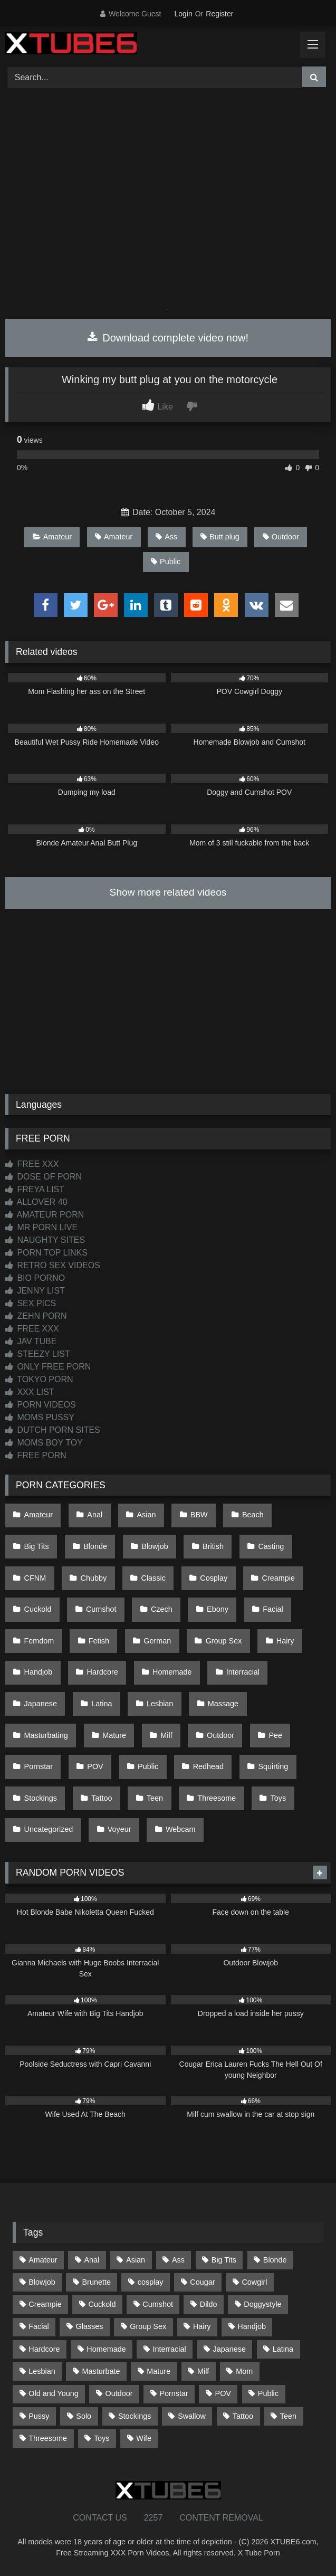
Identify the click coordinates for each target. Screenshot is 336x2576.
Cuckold (38, 1609)
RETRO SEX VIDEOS (52, 1265)
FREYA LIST (34, 1189)
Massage (223, 1703)
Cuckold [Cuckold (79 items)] (102, 2304)
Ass (166, 537)
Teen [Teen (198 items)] (288, 2416)
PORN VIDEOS (40, 1404)
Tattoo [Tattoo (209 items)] (243, 2416)
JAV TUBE (30, 1341)
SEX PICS (30, 1303)
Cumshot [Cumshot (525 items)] (157, 2304)
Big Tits (36, 1546)
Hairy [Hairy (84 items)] (202, 2326)
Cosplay (213, 1578)
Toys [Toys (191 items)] (102, 2438)
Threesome (216, 1798)
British (213, 1546)
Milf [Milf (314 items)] (203, 2371)
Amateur (52, 537)
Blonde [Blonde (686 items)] (275, 2260)
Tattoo (101, 1798)
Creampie (278, 1578)
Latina (101, 1703)
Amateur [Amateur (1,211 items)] (42, 2260)
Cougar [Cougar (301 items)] (202, 2282)
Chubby (94, 1578)
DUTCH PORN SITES (52, 1429)
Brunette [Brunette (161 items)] (96, 2282)
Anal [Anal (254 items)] (91, 2260)
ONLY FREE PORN (48, 1366)
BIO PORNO (35, 1277)
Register (219, 13)
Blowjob (154, 1546)
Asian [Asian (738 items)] (135, 2260)
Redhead (208, 1766)
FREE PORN (35, 1455)
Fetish (99, 1641)
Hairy (285, 1641)
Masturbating (46, 1735)
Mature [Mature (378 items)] (158, 2371)
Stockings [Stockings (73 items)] (134, 2416)
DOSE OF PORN (43, 1176)
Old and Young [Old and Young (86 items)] (53, 2393)
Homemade (171, 1672)
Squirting (273, 1766)
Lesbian (160, 1703)
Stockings (40, 1798)
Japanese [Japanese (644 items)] (229, 2349)
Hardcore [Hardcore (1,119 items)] (44, 2349)
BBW (199, 1514)
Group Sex (224, 1641)
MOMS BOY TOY (44, 1442)
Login (183, 13)
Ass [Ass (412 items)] (178, 2260)
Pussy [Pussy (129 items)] (38, 2416)
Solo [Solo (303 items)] (83, 2416)
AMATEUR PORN (44, 1214)
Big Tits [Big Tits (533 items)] (224, 2260)
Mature (114, 1735)
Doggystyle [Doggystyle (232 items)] (262, 2304)
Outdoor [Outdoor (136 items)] (119, 2393)
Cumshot (101, 1609)
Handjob (38, 1672)
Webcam (181, 1829)
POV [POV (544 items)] (223, 2393)
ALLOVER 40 (36, 1201)
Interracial (243, 1672)
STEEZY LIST (37, 1353)
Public (165, 561)
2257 (153, 2517)
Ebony (217, 1609)
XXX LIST (29, 1391)
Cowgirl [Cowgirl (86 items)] (254, 2282)
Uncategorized (48, 1829)
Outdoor (281, 537)
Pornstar (38, 1766)
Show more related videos (168, 892)
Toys (278, 1798)
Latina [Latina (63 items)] (283, 2349)
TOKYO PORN (39, 1379)
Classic (153, 1578)
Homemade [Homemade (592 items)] (106, 2349)
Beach (253, 1514)
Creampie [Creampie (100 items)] (44, 2304)
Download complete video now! (168, 338)
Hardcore (102, 1672)
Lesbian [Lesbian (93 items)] (41, 2371)
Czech (161, 1609)
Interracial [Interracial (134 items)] (169, 2349)
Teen (155, 1798)
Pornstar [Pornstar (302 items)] (173, 2393)
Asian (146, 1514)
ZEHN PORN (36, 1315)
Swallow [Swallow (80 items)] (192, 2416)
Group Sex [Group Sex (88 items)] (148, 2326)
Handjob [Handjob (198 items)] (251, 2326)
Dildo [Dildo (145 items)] (208, 2304)
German (157, 1641)
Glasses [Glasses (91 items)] (89, 2326)
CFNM (35, 1578)
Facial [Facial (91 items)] (38, 2326)
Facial (273, 1609)
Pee (275, 1735)
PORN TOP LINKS (46, 1252)
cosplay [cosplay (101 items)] (151, 2282)
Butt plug (219, 537)
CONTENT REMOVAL (221, 2517)
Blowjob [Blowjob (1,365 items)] (41, 2282)
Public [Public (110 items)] (268, 2393)
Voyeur (119, 1829)
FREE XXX (32, 1163)
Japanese (40, 1703)
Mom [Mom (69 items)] (244, 2371)
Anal (94, 1514)
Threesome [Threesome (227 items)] (47, 2438)
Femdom (39, 1641)
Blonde (95, 1546)
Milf (166, 1735)
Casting (271, 1546)
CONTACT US (100, 2517)
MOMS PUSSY (39, 1417)
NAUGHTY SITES (45, 1239)
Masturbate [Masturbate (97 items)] (101, 2371)
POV (95, 1766)
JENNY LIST (35, 1290)
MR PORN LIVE (41, 1227)
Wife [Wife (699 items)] (143, 2438)
